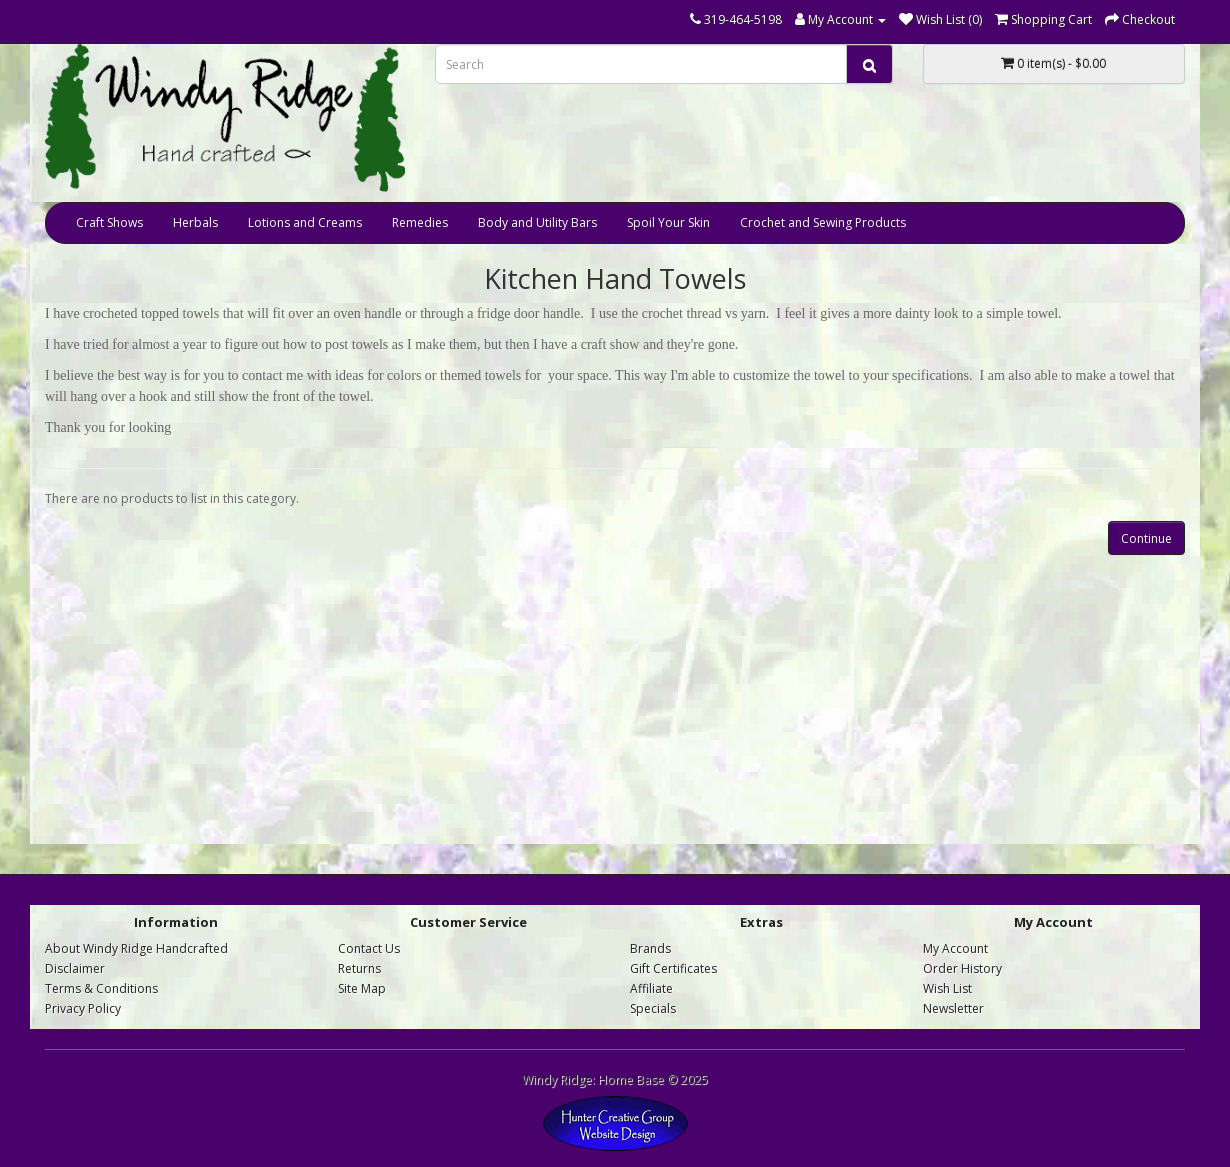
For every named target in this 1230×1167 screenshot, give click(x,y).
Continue (1146, 538)
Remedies (420, 222)
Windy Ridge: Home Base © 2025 (615, 1079)
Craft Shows (109, 222)
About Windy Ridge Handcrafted (136, 948)
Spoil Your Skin (668, 222)
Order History (962, 968)
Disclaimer (75, 968)
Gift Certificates (673, 968)
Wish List (947, 988)
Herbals (195, 222)
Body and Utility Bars (537, 222)
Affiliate (651, 988)
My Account (955, 948)
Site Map (362, 988)
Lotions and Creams (305, 222)
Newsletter (953, 1008)
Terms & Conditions (101, 988)
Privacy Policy (83, 1008)
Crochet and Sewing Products (823, 222)
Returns (359, 968)
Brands (650, 948)
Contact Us (369, 948)
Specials (653, 1008)
